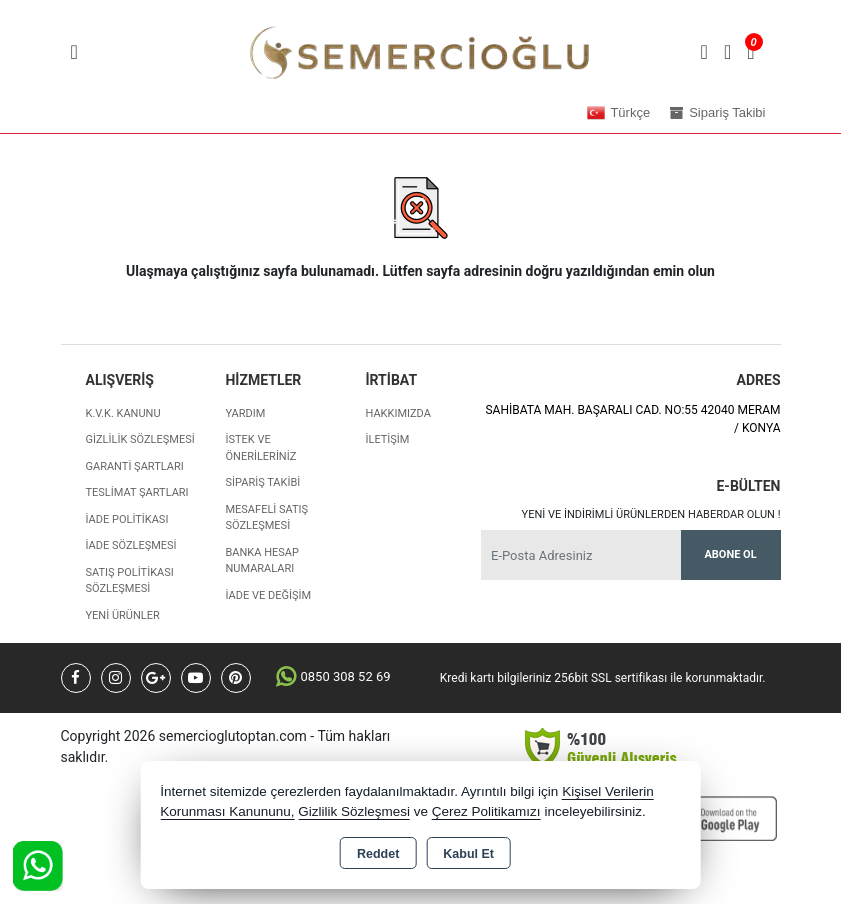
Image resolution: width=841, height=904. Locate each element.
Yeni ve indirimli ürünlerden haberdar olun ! (651, 514)
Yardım (245, 413)
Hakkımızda (397, 413)
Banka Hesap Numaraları (261, 561)
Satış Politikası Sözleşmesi (130, 581)
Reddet (378, 854)
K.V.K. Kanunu (123, 413)
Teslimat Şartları (137, 492)
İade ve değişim (268, 595)
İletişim (387, 439)
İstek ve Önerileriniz (260, 448)
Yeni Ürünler (123, 615)
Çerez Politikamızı (486, 811)
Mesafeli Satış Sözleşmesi (266, 518)
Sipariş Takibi (262, 482)
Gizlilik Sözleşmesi (140, 439)
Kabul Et (468, 854)
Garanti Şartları (135, 466)
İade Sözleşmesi (131, 545)
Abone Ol (730, 554)
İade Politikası (127, 519)
